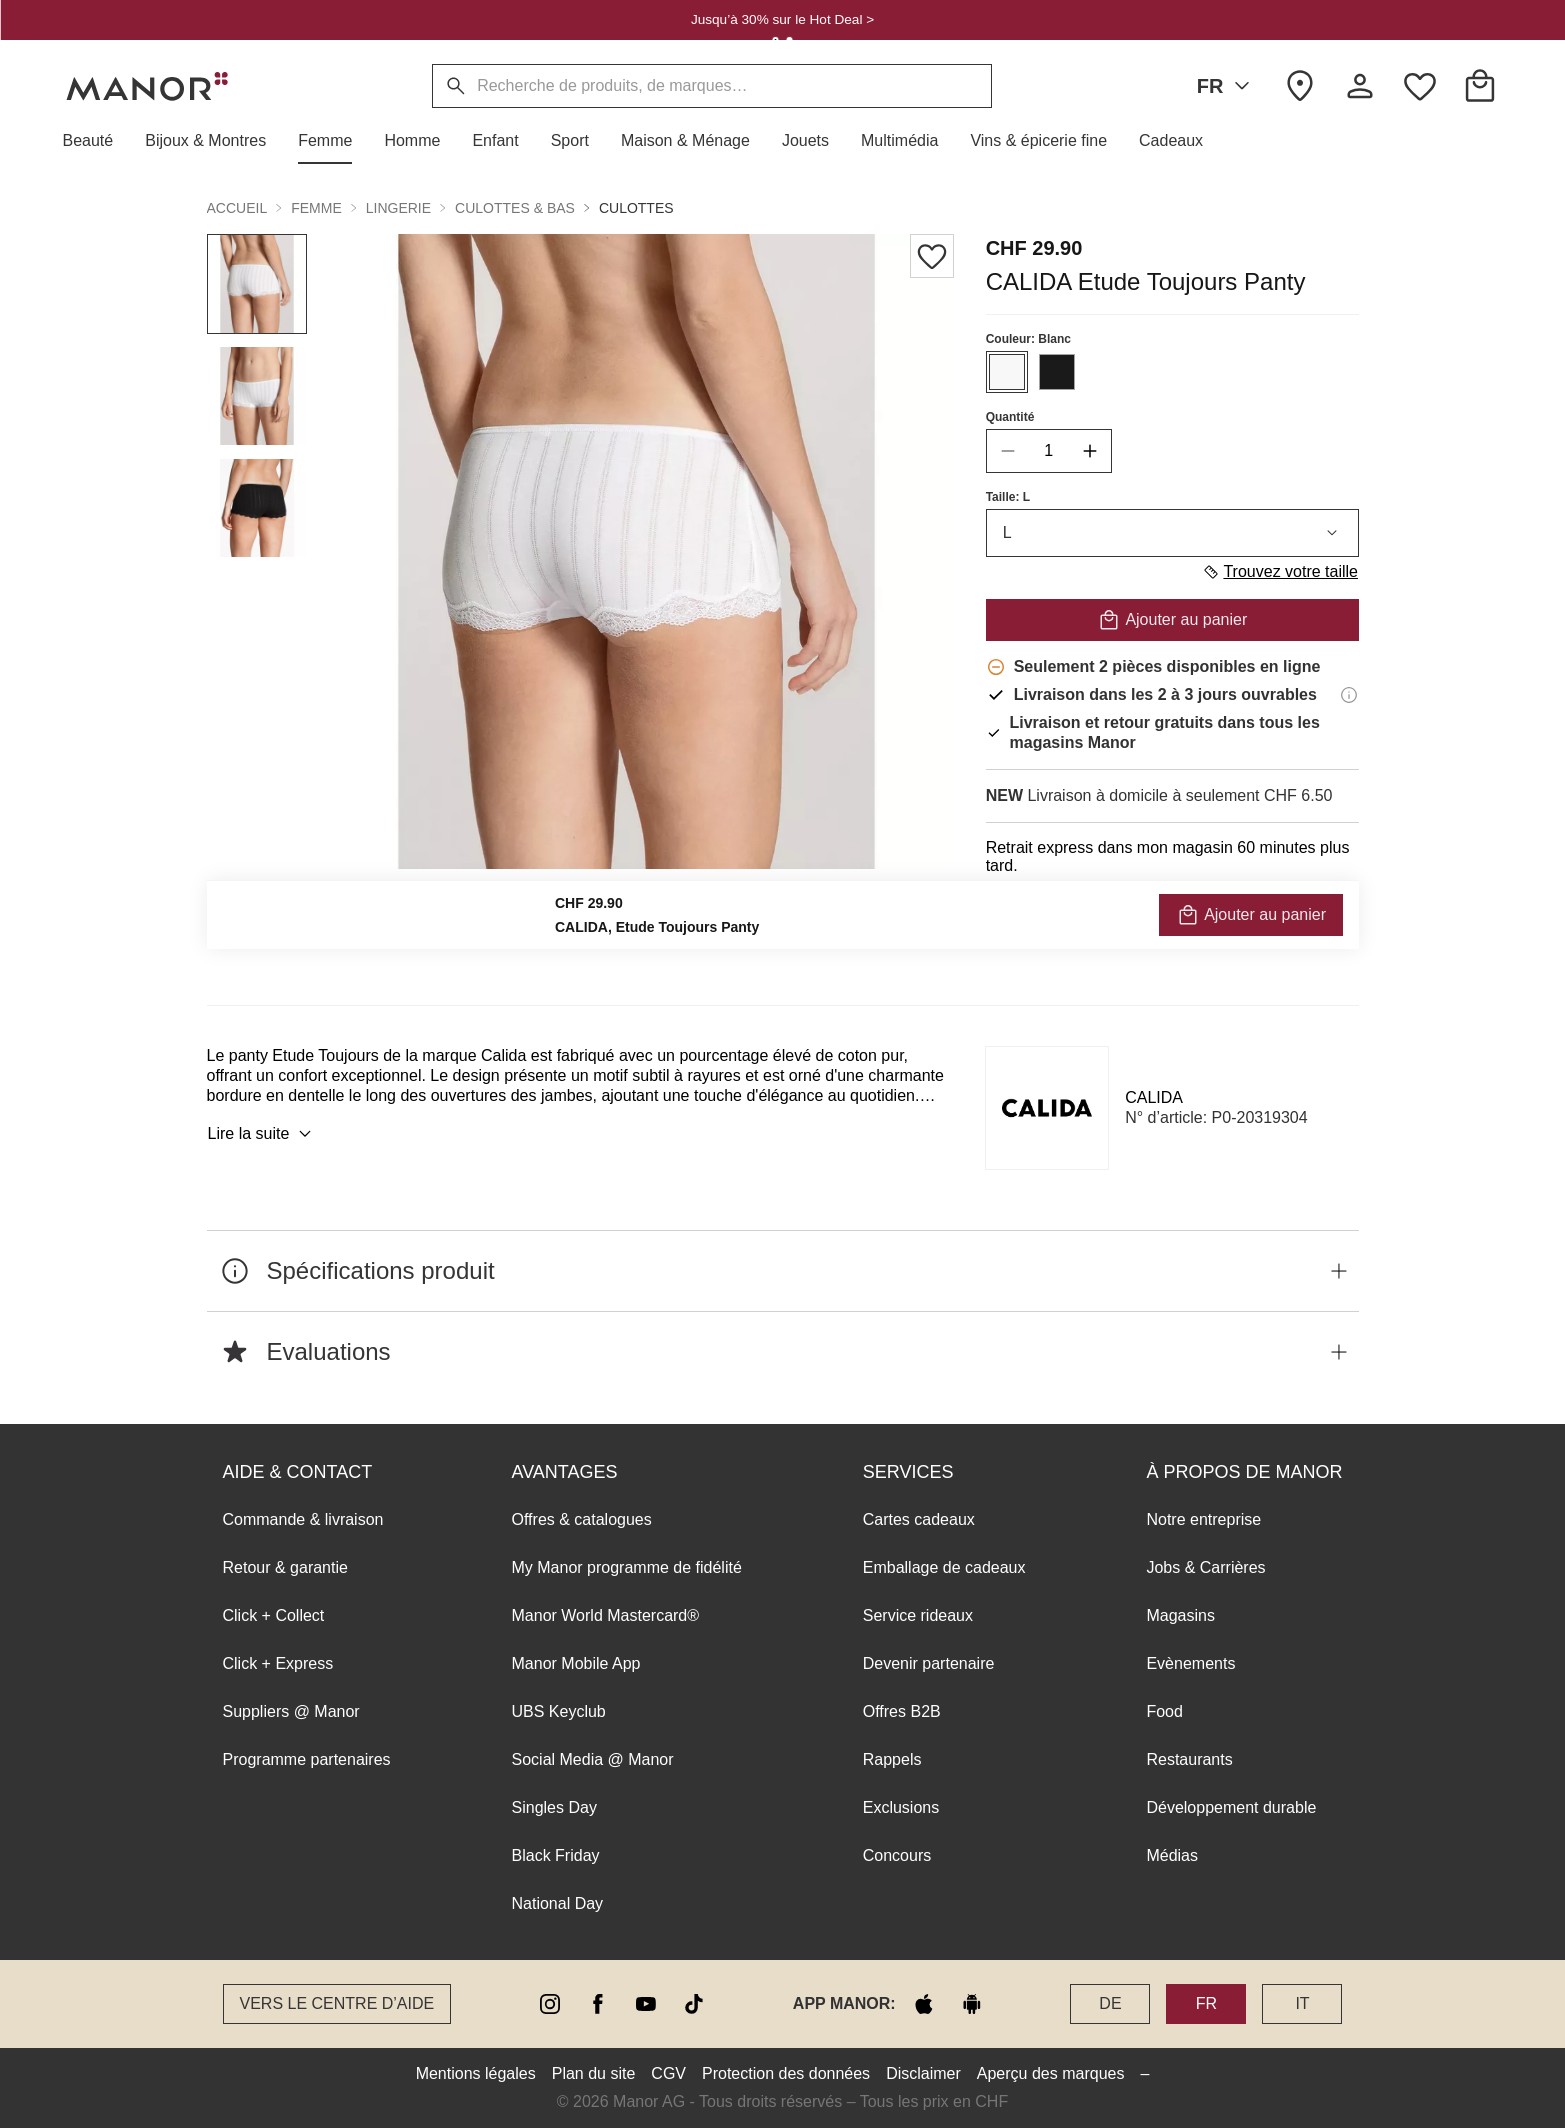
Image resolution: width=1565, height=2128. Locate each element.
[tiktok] (694, 2004)
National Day (558, 1903)
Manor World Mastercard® (606, 1615)
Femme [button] (316, 208)
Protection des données (786, 2073)
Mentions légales (476, 2073)
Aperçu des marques (1051, 2073)
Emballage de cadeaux (944, 1567)
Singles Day (554, 1807)
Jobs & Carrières (1205, 1567)
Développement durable (1231, 1807)
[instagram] (550, 2004)
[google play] (972, 2004)
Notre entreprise (1203, 1519)
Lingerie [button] (398, 208)
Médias (1172, 1855)
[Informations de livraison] (1349, 695)
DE (1110, 2003)
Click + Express (278, 1663)
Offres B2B (902, 1711)
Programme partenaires (307, 1759)
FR (1227, 86)
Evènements (1190, 1663)
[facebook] (598, 2004)
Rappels (892, 1759)
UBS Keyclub (559, 1711)
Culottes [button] (636, 208)
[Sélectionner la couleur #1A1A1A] (1056, 372)
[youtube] (646, 2004)
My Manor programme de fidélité (627, 1567)
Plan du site (594, 2073)
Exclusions (901, 1807)
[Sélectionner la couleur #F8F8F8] (1006, 372)
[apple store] (924, 2004)
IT (1302, 2003)
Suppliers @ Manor (291, 1711)
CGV (668, 2073)
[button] (96, 141)
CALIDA (1154, 1097)
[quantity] (1048, 451)
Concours (897, 1855)
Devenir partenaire (929, 1663)
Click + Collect (274, 1615)
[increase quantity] (1089, 451)
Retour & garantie (285, 1567)
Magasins (1180, 1615)
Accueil (237, 208)
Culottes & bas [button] (515, 208)
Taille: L (1007, 497)
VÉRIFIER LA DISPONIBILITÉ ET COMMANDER (1171, 919)
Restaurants (1189, 1759)
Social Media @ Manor (593, 1759)
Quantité (1009, 417)
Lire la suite (263, 1134)
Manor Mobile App (576, 1663)
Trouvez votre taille (1280, 572)
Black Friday (556, 1855)
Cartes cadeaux (919, 1519)
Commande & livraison (303, 1519)
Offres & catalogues (582, 1519)
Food (1164, 1711)
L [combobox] (1171, 533)
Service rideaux (918, 1615)
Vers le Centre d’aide (337, 2003)
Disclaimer (923, 2073)
